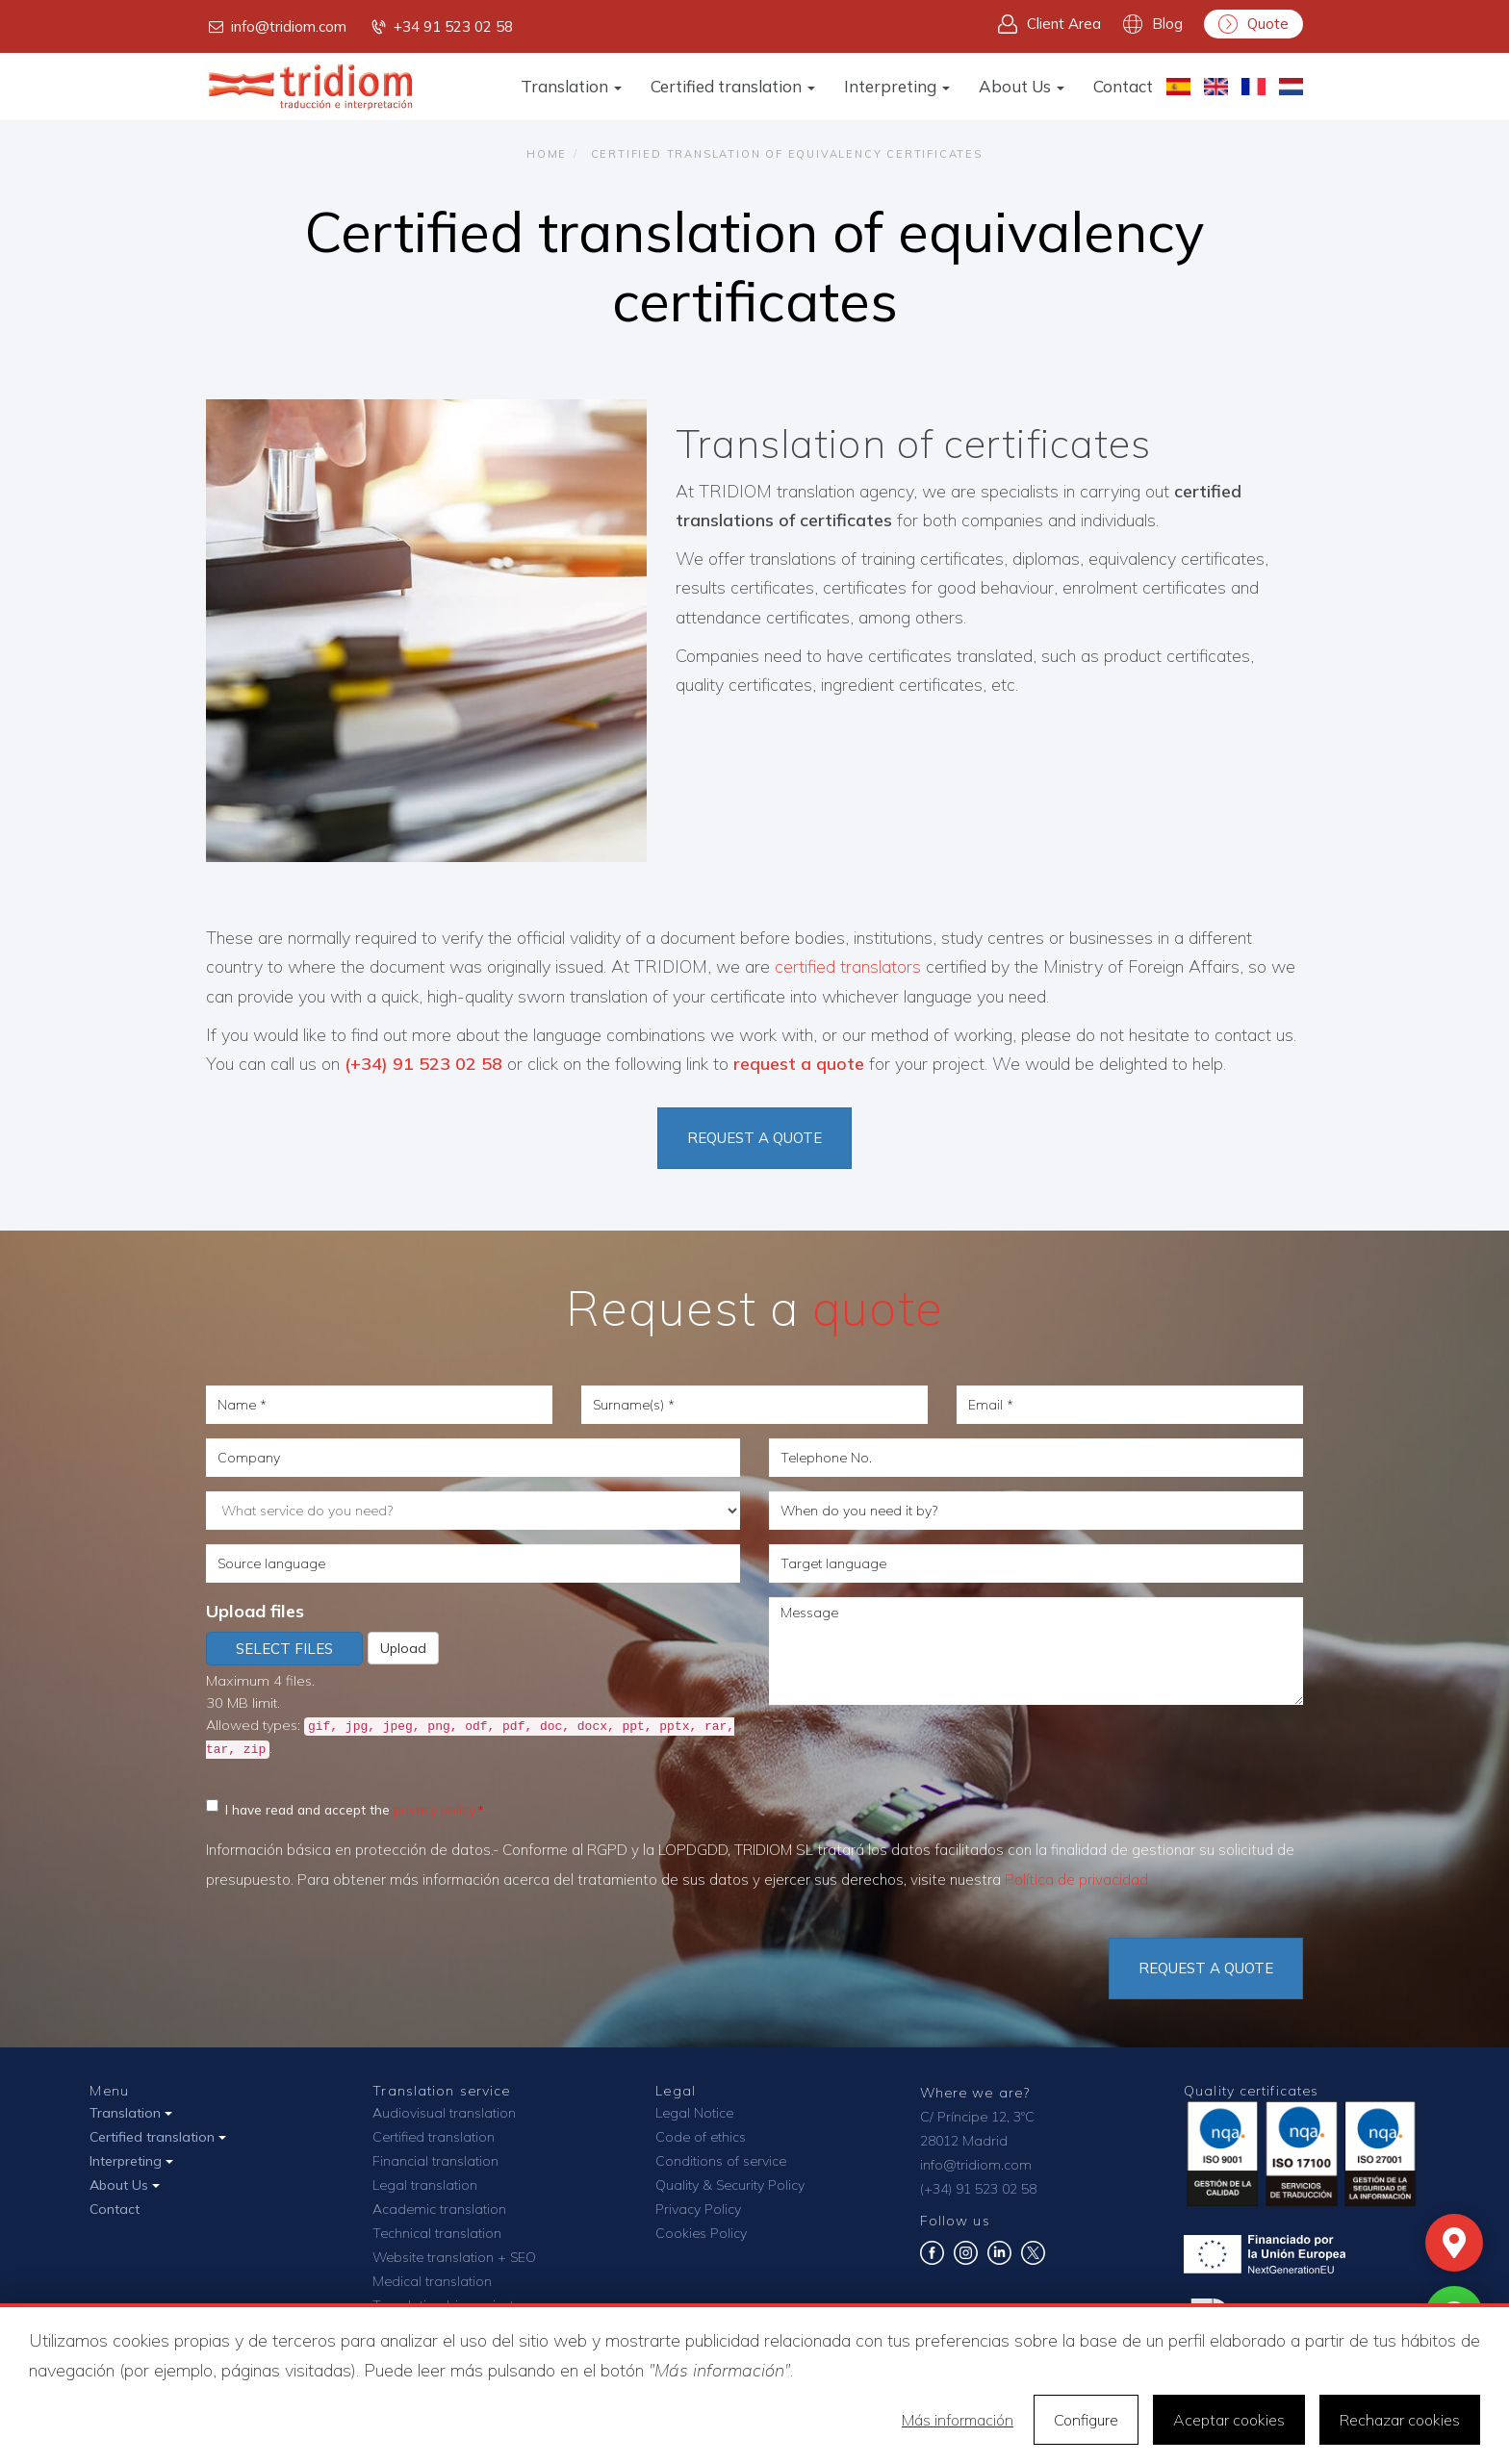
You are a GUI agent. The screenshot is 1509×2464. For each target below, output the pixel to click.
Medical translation (432, 2281)
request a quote (798, 1064)
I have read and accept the (340, 1808)
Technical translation (436, 2233)
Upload (403, 1648)
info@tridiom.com (276, 27)
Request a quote (1205, 1968)
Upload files (255, 1611)
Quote (1253, 24)
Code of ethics (700, 2137)
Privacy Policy (698, 2209)
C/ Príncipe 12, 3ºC (977, 2116)
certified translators (848, 966)
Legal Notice (694, 2112)
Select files (284, 1648)
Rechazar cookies (1400, 2419)
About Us (1021, 86)
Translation (571, 86)
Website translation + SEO (454, 2257)
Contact (1123, 86)
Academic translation (439, 2209)
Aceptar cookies (1229, 2419)
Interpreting (897, 86)
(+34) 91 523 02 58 (426, 1064)
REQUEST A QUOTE (754, 1138)
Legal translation (424, 2185)
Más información (957, 2419)
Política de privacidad (1076, 1879)
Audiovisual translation (444, 2112)
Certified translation (733, 86)
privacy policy (434, 1809)
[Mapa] (1454, 2243)
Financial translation (435, 2161)
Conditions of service (720, 2161)
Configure (1086, 2419)
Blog (1153, 24)
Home (546, 154)
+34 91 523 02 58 (441, 27)
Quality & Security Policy (730, 2185)
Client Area (1049, 24)
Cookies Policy (701, 2233)
